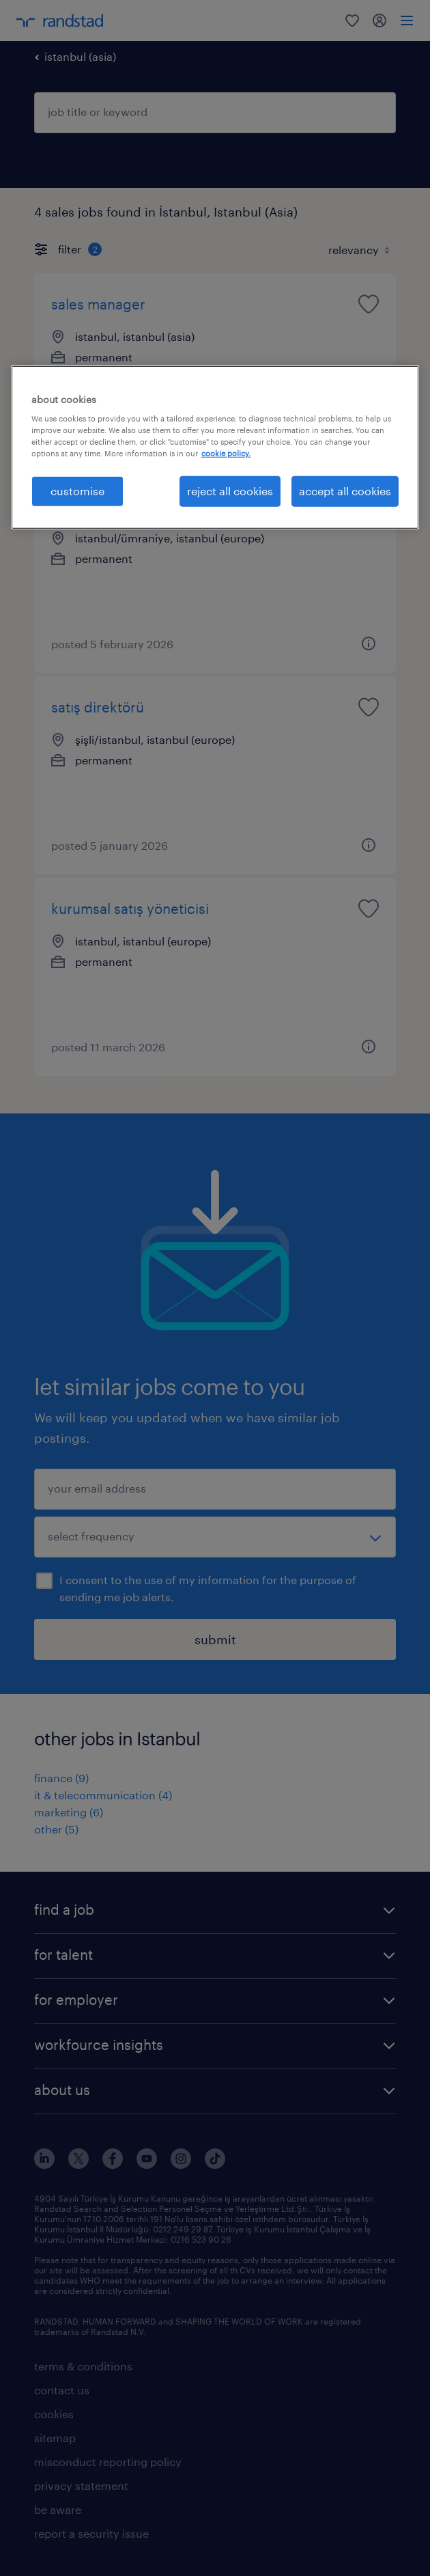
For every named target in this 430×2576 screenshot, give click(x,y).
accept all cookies (345, 490)
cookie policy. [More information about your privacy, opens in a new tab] (225, 453)
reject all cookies (230, 490)
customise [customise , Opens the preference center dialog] (77, 490)
